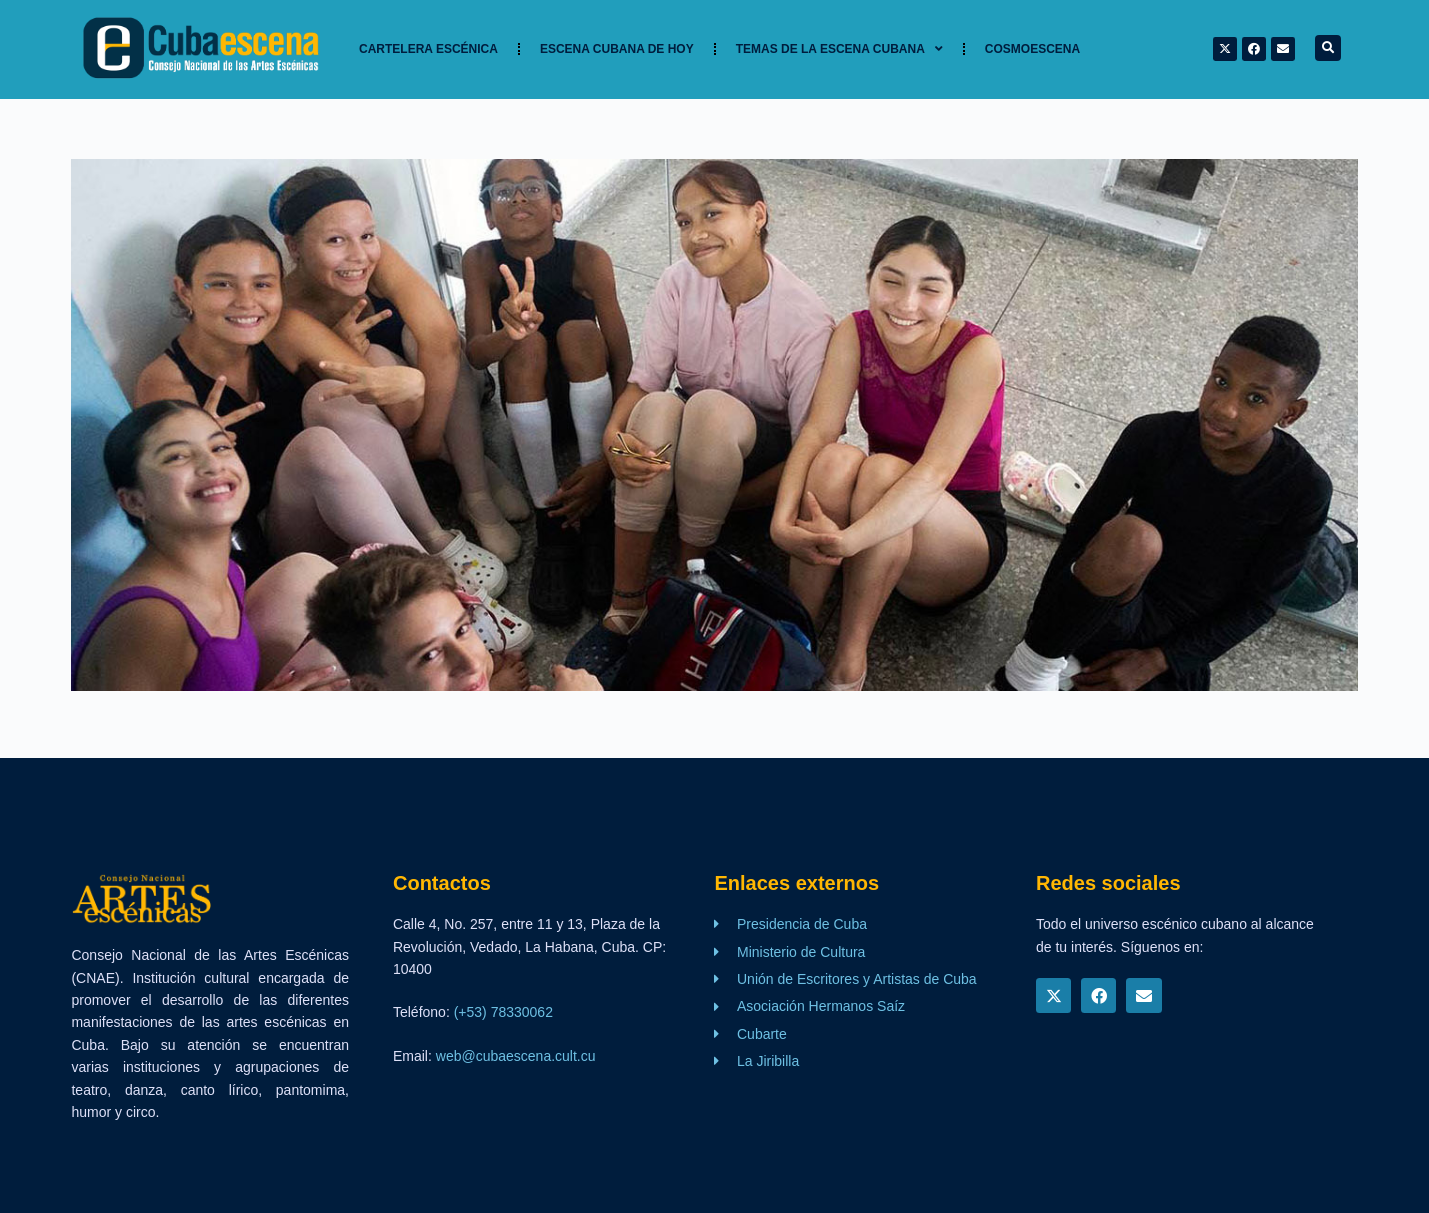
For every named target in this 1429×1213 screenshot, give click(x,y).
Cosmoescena (1032, 49)
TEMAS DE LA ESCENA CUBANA (839, 49)
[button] (1328, 48)
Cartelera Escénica (428, 49)
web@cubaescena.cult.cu (516, 1056)
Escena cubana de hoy (617, 49)
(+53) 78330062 (503, 1012)
